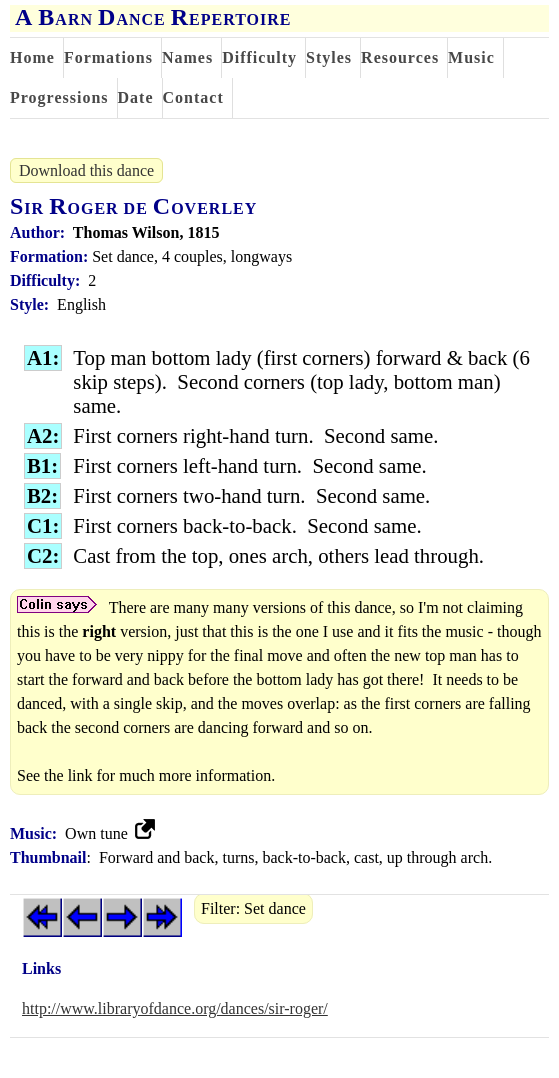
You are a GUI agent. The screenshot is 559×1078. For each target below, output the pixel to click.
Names (187, 57)
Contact (193, 97)
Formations (108, 57)
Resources (400, 57)
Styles (329, 57)
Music (471, 57)
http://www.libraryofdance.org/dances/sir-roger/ (175, 1008)
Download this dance (86, 170)
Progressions (59, 97)
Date (136, 97)
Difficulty (259, 57)
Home (32, 57)
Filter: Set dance (253, 908)
